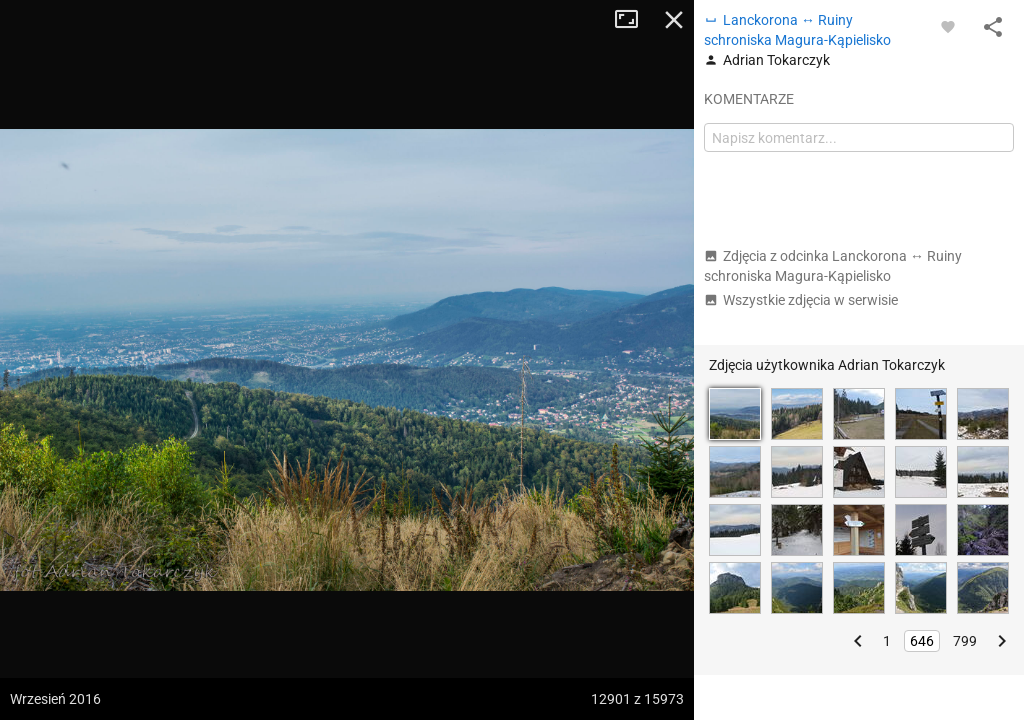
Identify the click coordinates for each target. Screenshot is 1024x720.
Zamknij (674, 20)
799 (965, 641)
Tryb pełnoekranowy (634, 20)
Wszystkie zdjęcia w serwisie (801, 300)
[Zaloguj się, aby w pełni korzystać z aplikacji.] (948, 26)
